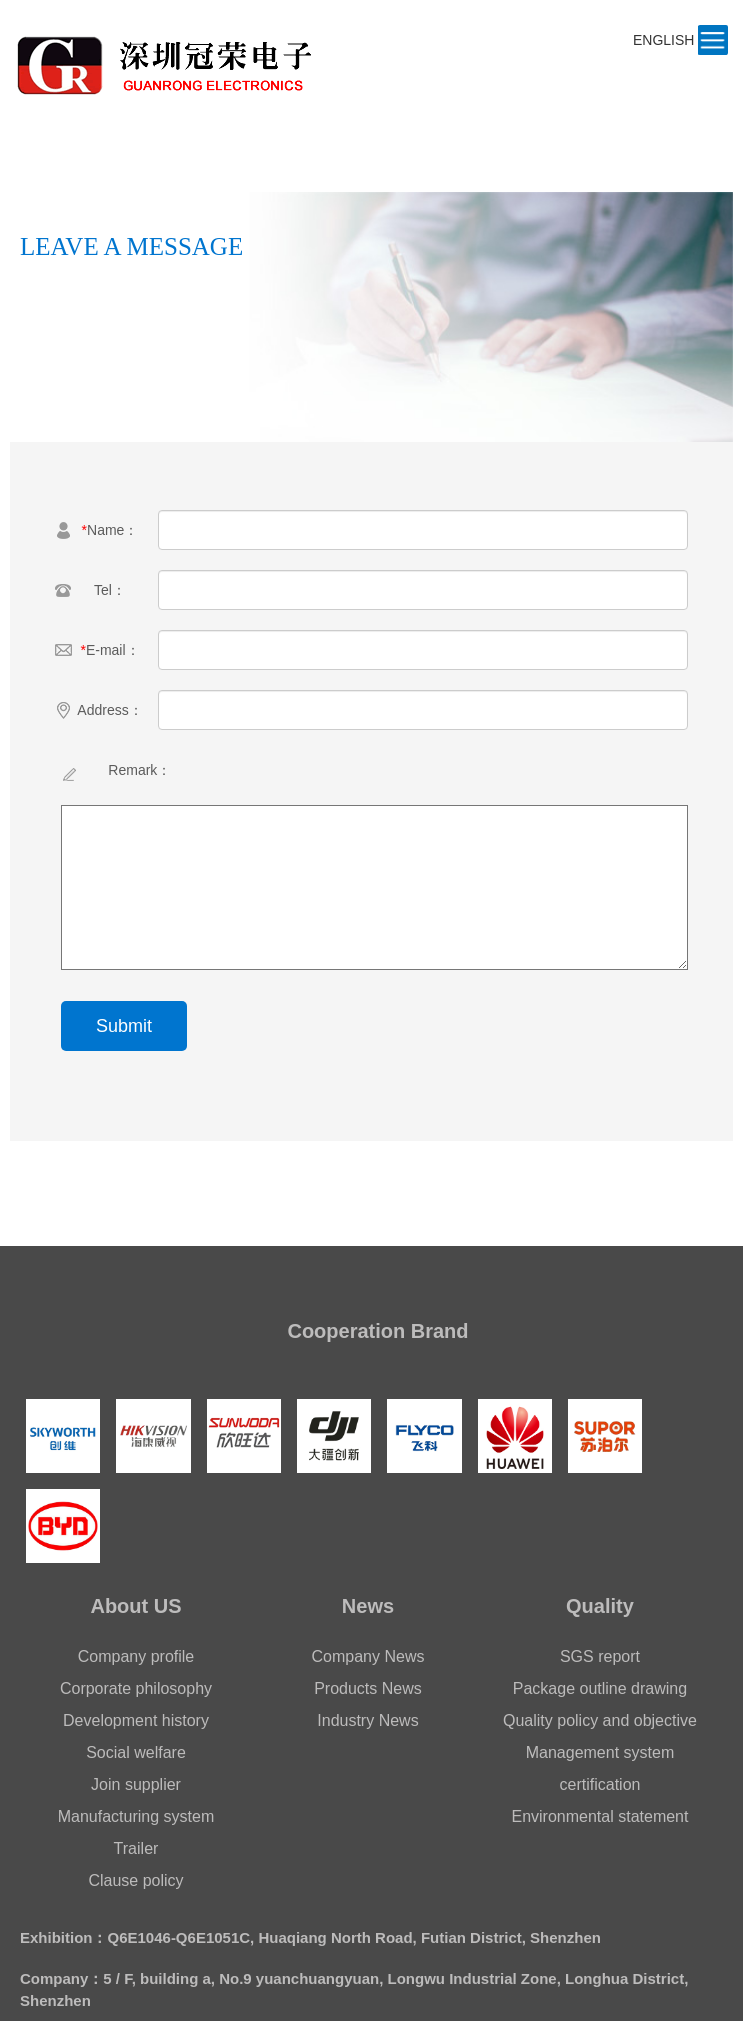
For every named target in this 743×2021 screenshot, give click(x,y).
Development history (136, 1720)
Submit (124, 1026)
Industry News (367, 1720)
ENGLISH (663, 40)
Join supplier (136, 1784)
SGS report (600, 1656)
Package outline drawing (600, 1688)
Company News (368, 1656)
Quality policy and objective (600, 1720)
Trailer (136, 1848)
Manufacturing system (136, 1816)
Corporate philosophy (136, 1688)
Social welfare (136, 1752)
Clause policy (135, 1880)
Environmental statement (599, 1816)
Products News (368, 1688)
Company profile (136, 1656)
